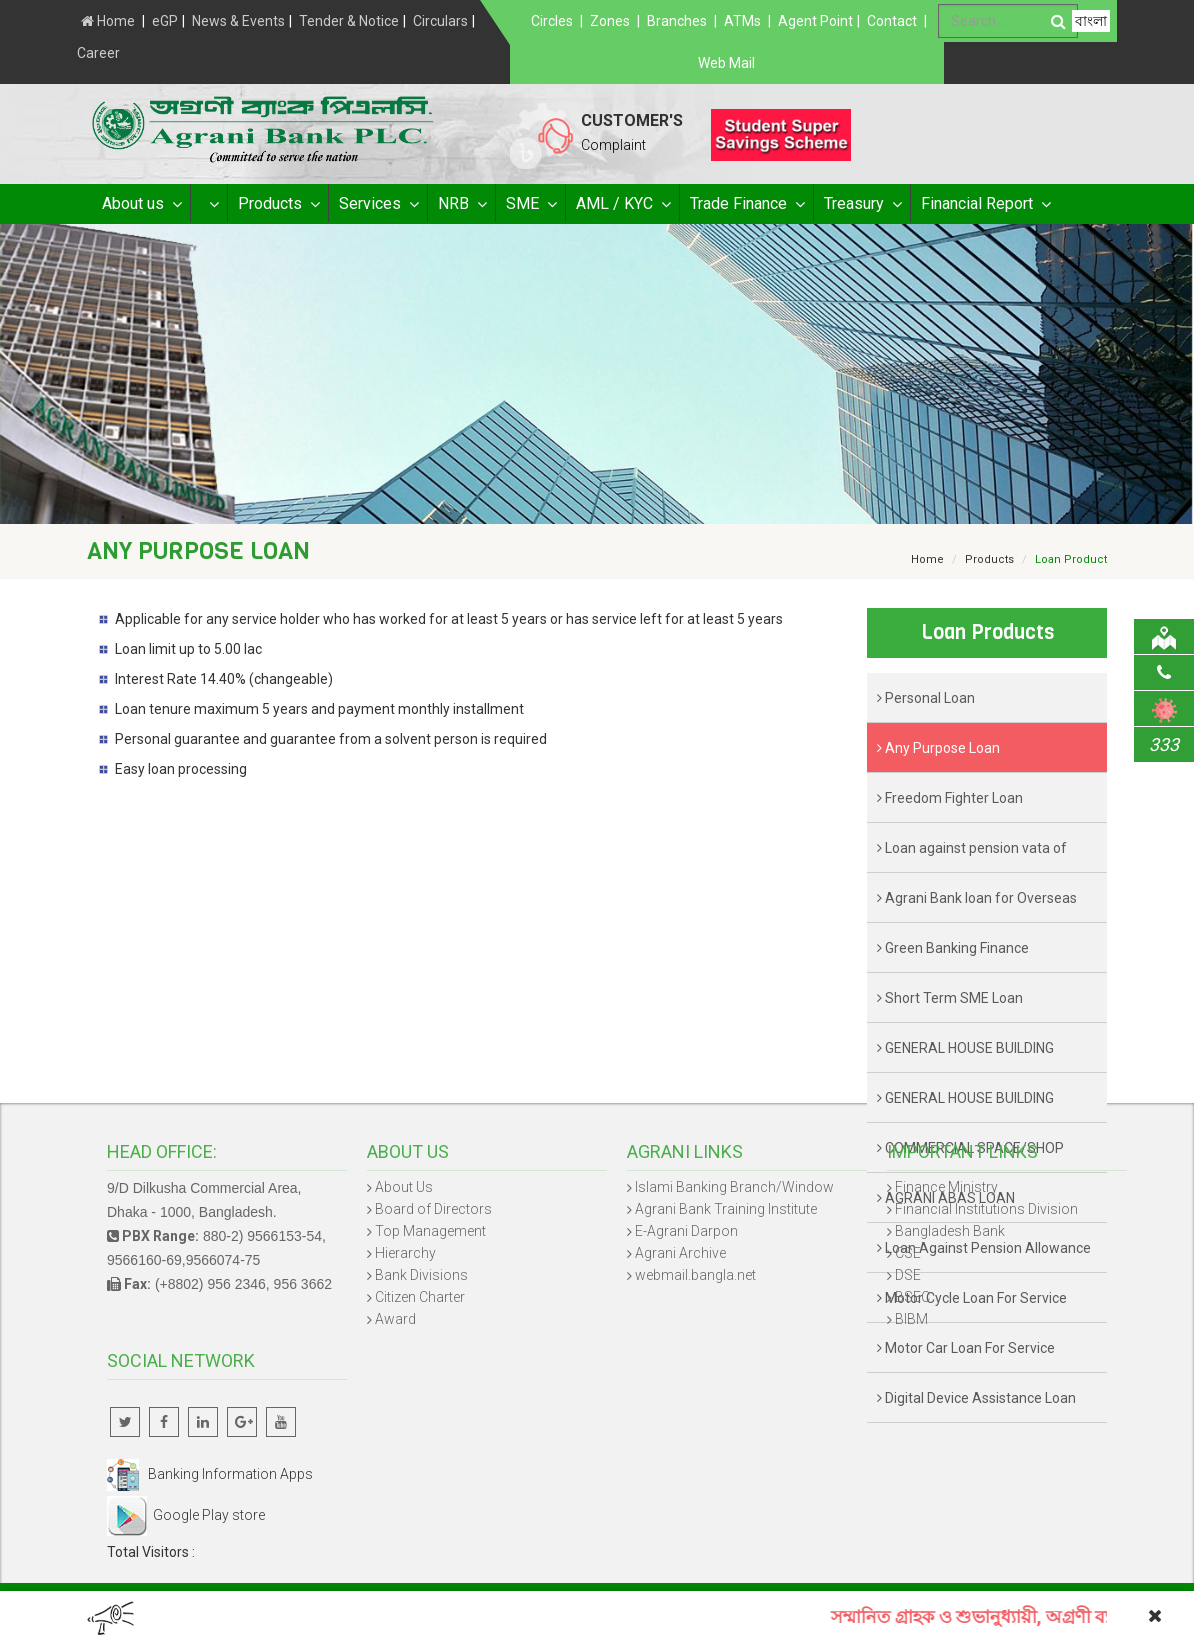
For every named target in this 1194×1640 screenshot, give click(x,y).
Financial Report (985, 204)
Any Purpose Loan (938, 748)
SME (530, 204)
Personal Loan (926, 698)
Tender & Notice (349, 21)
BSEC (912, 1297)
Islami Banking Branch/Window (734, 1187)
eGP (165, 21)
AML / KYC (622, 204)
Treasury (862, 204)
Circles (552, 21)
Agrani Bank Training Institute (726, 1209)
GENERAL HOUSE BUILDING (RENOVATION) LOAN (965, 1106)
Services (378, 204)
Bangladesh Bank (950, 1231)
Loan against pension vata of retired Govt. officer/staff (972, 856)
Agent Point (815, 21)
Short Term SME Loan (950, 998)
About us (141, 204)
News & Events (238, 21)
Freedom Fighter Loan (950, 798)
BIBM (911, 1319)
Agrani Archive (680, 1253)
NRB (461, 204)
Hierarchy (405, 1253)
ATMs (742, 21)
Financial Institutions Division (986, 1209)
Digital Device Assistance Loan (976, 1398)
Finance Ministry (946, 1187)
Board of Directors (433, 1209)
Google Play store (186, 1515)
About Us (404, 1187)
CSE (908, 1253)
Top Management (430, 1231)
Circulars (440, 21)
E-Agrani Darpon (686, 1231)
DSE (908, 1275)
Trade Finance (746, 204)
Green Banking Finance (953, 948)
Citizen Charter (420, 1297)
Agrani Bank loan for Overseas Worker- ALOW (977, 906)
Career (98, 53)
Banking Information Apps (210, 1474)
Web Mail (726, 63)
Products (278, 204)
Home (108, 21)
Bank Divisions (421, 1275)
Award (395, 1319)
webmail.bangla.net (695, 1275)
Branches (677, 21)
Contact (892, 21)
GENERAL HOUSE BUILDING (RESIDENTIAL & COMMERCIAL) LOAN (976, 1056)
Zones (610, 21)
